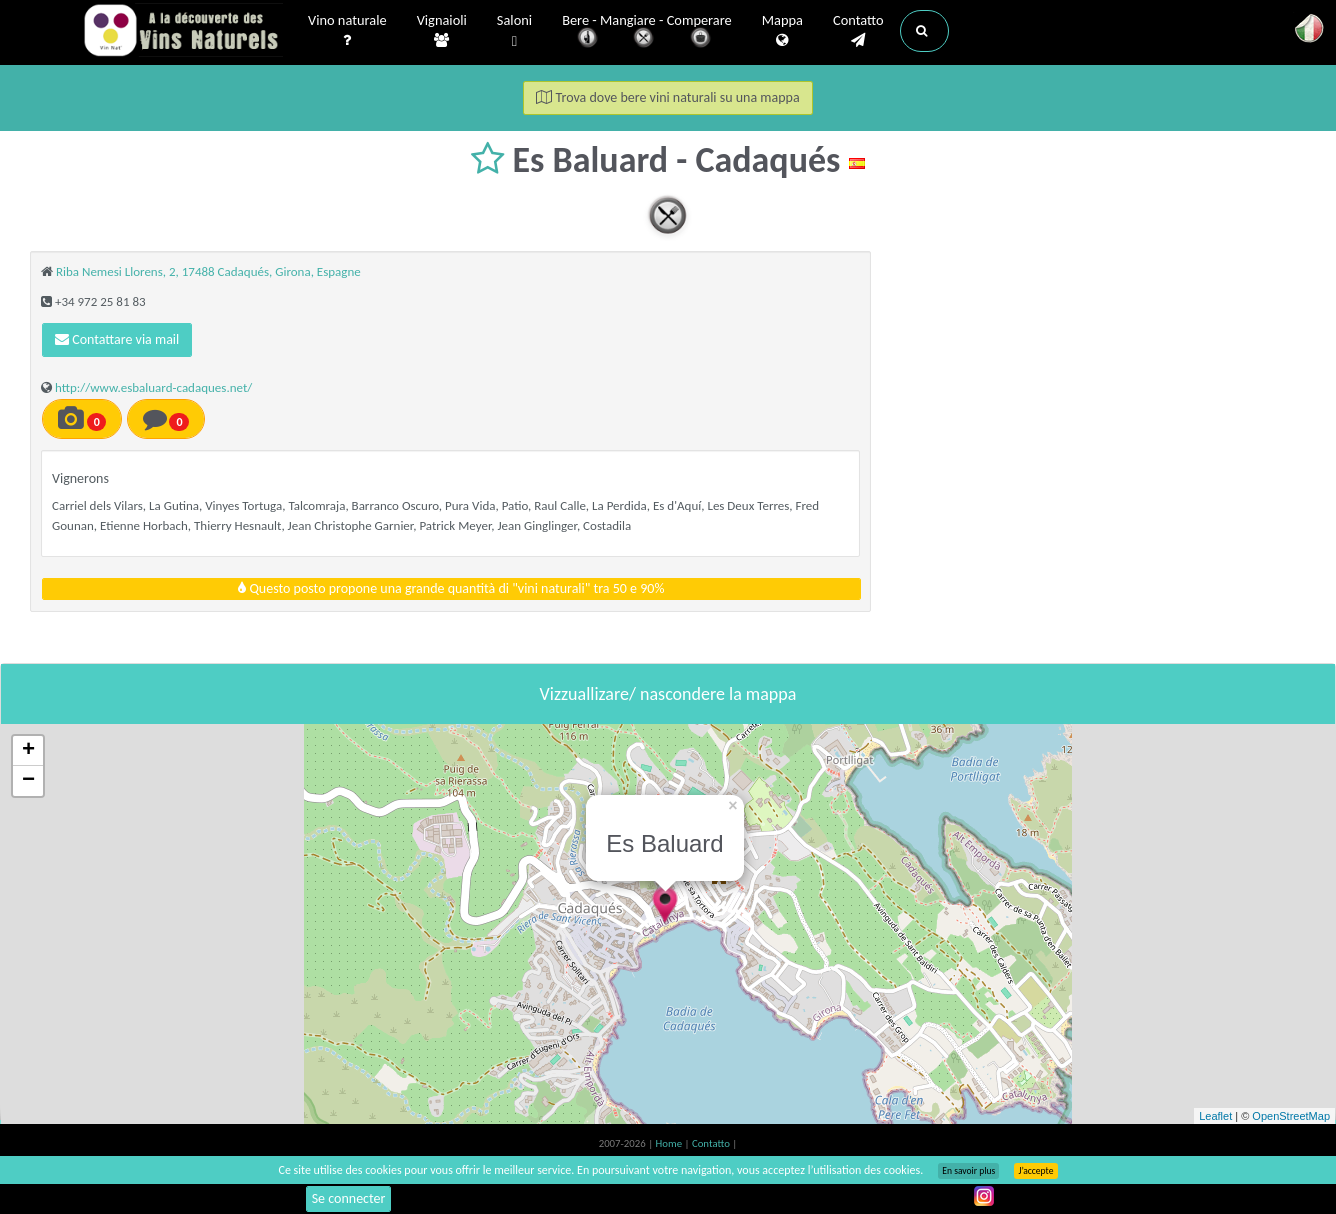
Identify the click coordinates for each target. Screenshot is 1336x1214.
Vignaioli (442, 31)
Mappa (782, 31)
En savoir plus (968, 1171)
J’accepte (1035, 1171)
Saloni (514, 31)
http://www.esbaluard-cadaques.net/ (153, 387)
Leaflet (1215, 1116)
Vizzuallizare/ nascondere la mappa (668, 694)
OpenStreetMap (1291, 1116)
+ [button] (28, 751)
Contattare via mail (117, 339)
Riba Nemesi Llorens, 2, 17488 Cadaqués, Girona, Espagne (208, 271)
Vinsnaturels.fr (183, 32)
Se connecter (349, 1198)
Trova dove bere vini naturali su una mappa (667, 97)
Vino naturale (347, 31)
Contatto (858, 31)
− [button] (28, 781)
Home (670, 1143)
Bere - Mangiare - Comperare (647, 32)
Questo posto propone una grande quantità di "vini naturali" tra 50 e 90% (451, 588)
